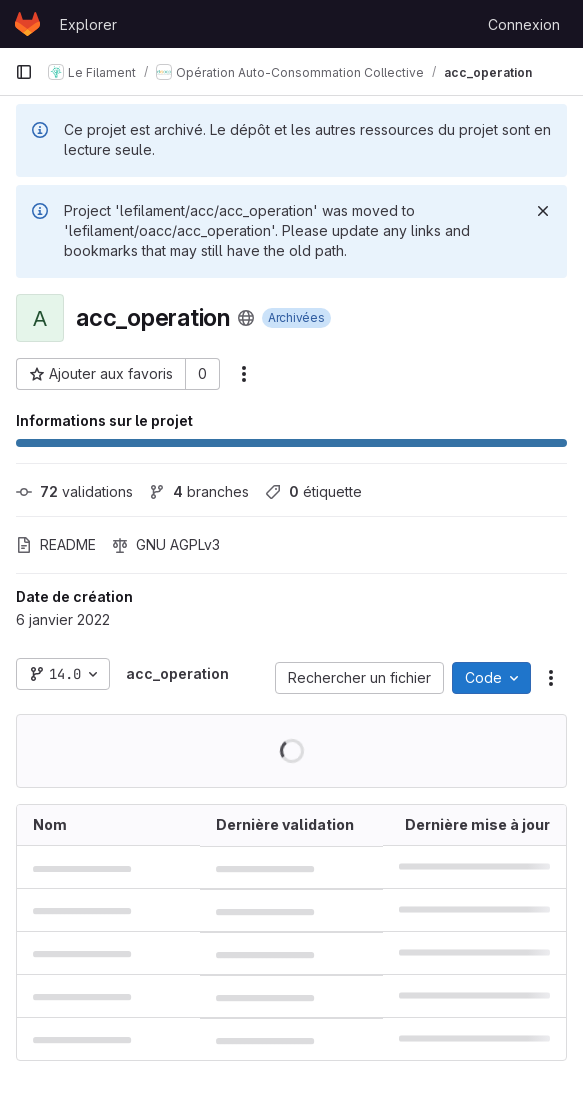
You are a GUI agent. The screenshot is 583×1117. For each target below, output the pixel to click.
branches (199, 491)
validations (74, 491)
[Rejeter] (543, 211)
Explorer (88, 24)
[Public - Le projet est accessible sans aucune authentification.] (246, 318)
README (56, 544)
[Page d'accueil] (27, 24)
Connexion (524, 24)
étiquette (313, 491)
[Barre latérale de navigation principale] (24, 72)
